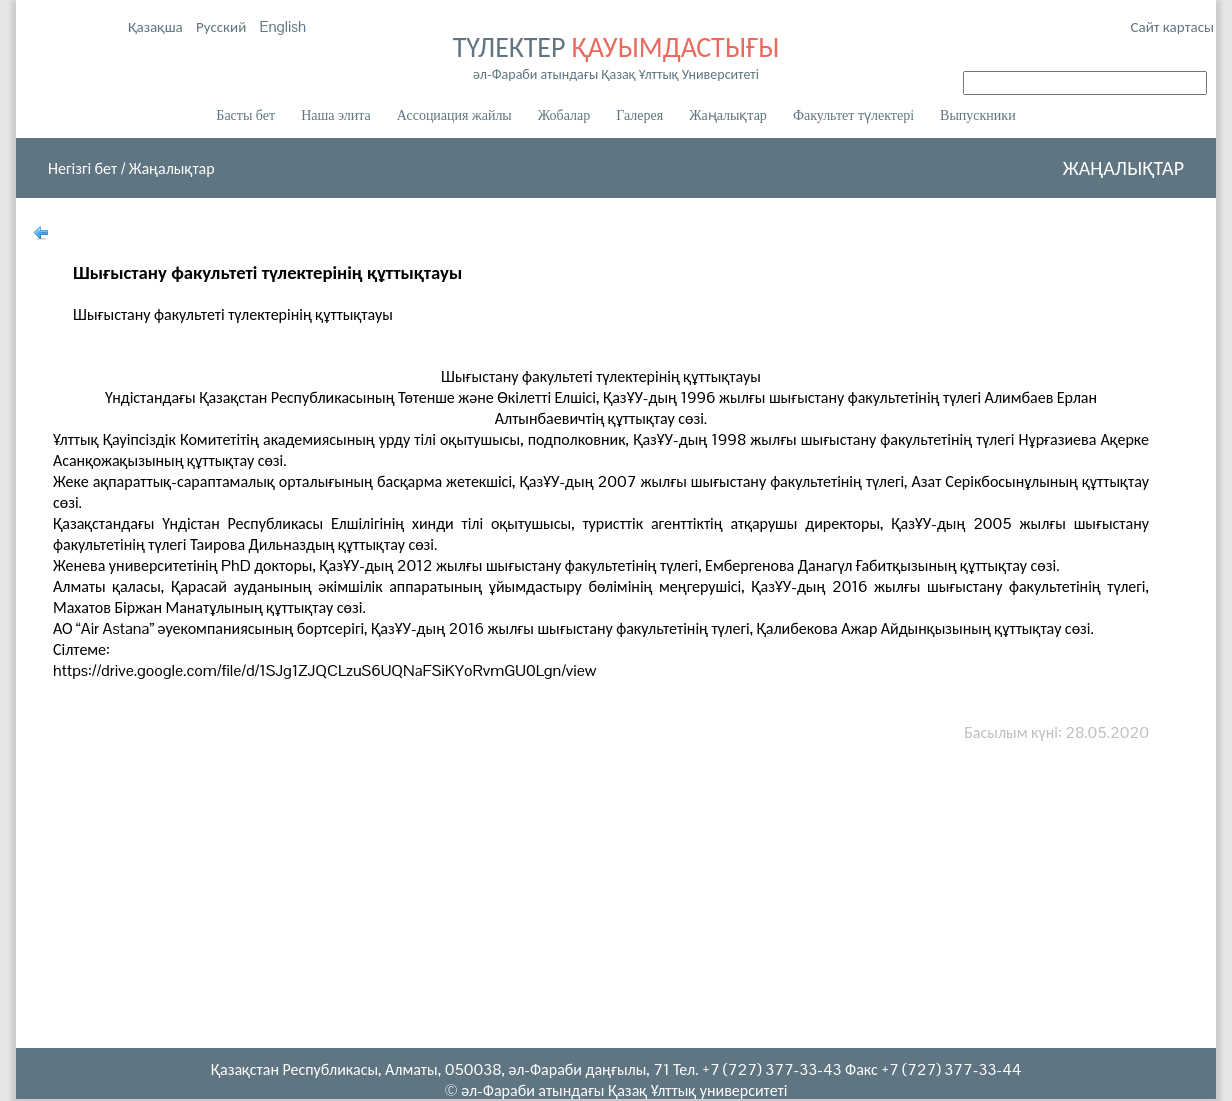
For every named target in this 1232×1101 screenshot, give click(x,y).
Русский (223, 26)
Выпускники (978, 115)
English (283, 26)
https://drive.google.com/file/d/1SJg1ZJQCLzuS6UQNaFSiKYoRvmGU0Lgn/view (324, 670)
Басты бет (245, 115)
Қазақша (157, 26)
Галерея (639, 115)
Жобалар (564, 115)
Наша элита (336, 115)
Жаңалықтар (728, 115)
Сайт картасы (1172, 26)
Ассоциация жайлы (454, 115)
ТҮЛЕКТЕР (616, 56)
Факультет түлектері (853, 115)
